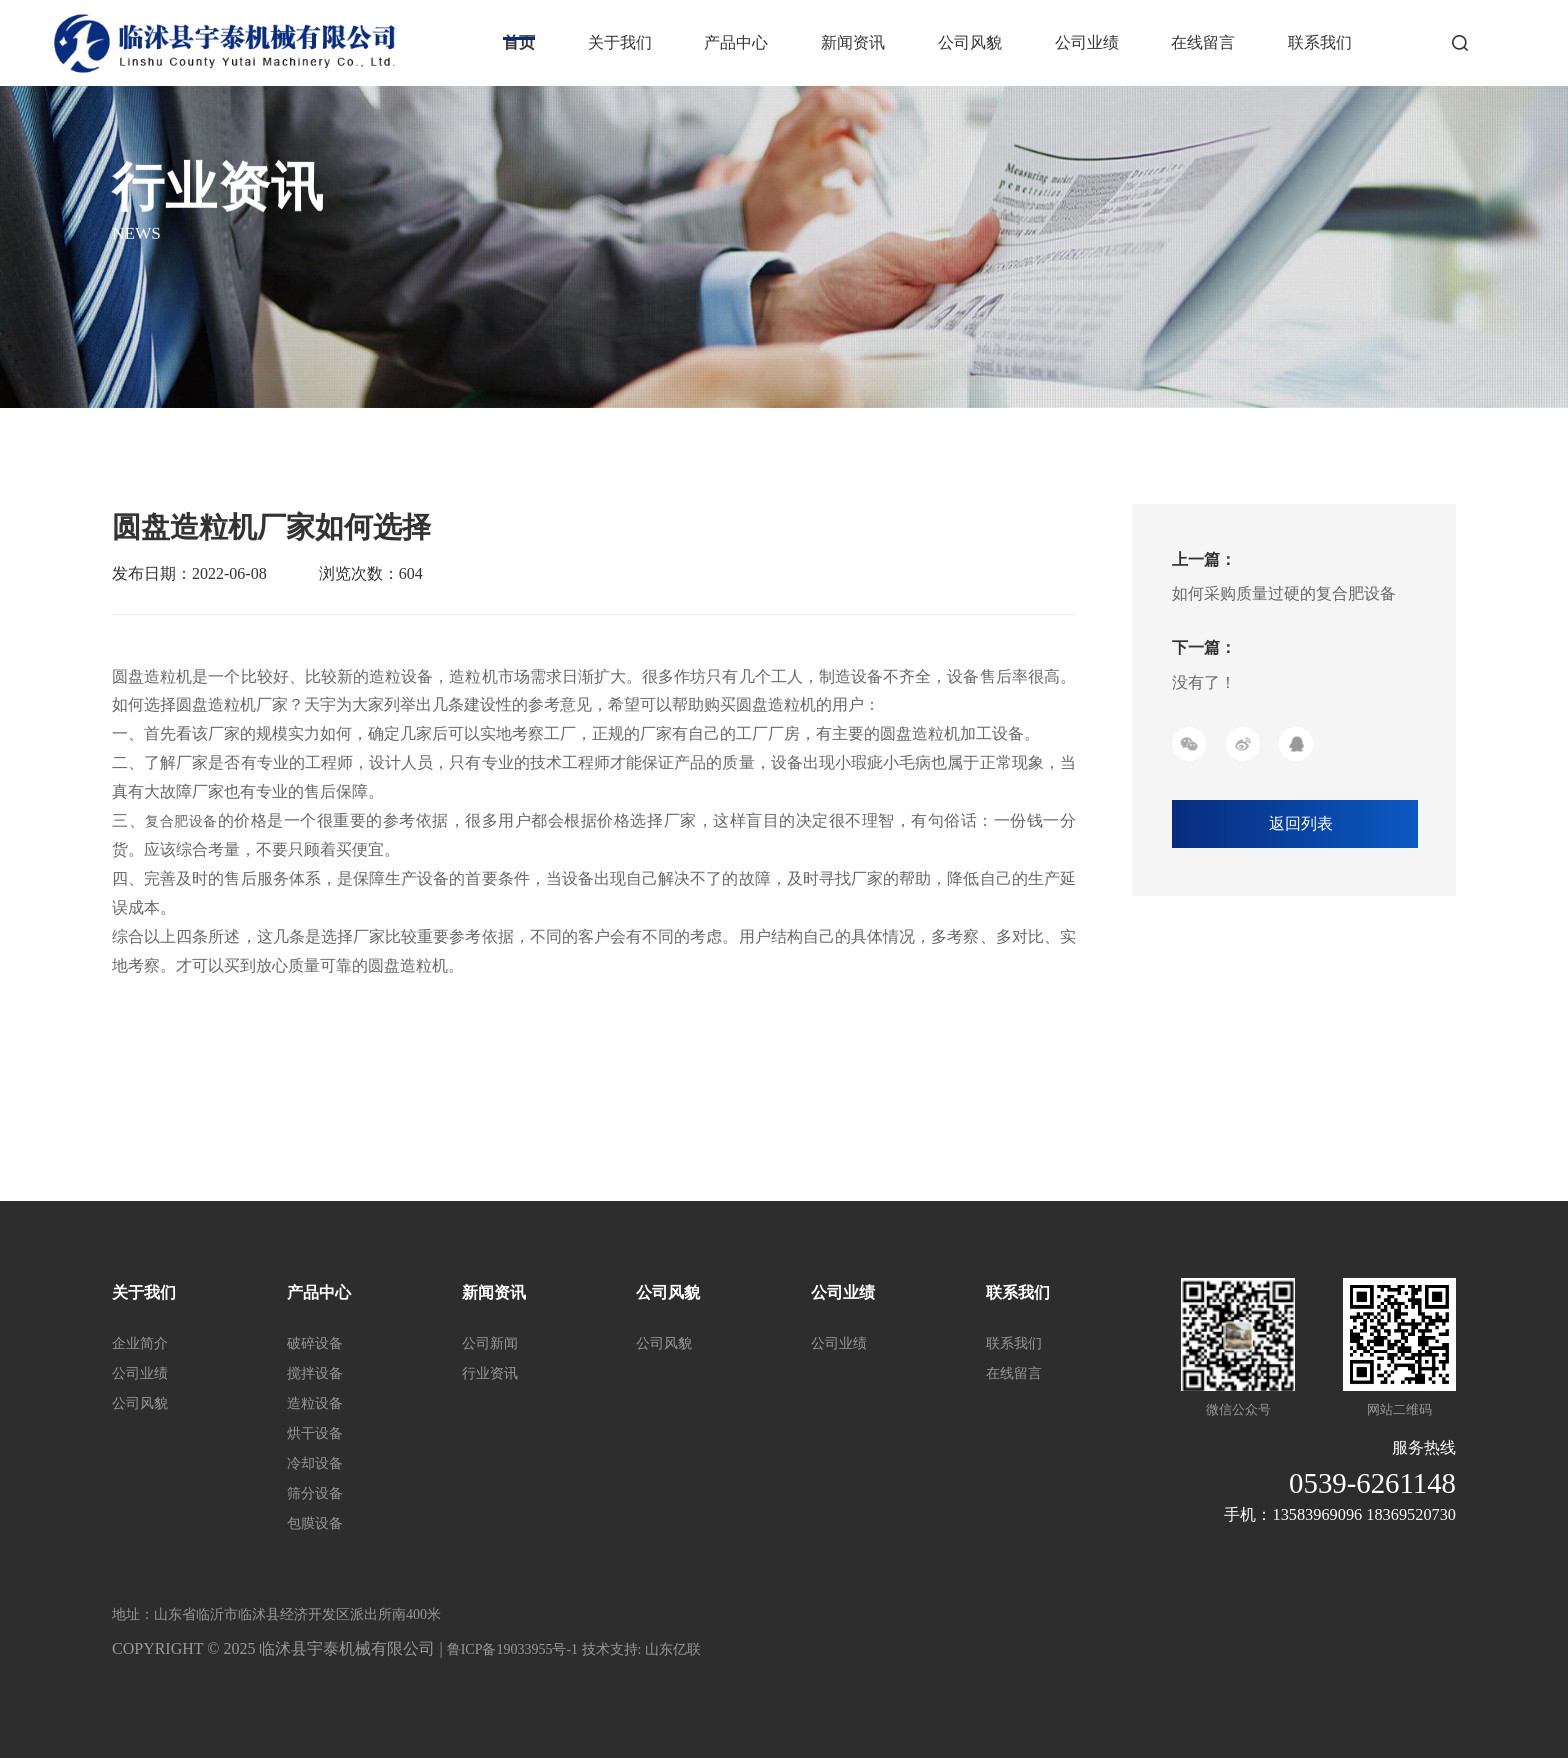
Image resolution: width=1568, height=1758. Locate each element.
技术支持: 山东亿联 (641, 1649)
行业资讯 (490, 1373)
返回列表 (1301, 823)
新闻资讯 (853, 42)
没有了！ (1204, 682)
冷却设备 (315, 1463)
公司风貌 (970, 42)
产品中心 (736, 42)
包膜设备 (315, 1523)
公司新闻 (490, 1343)
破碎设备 (315, 1343)
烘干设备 (315, 1433)
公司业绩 (1087, 42)
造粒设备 (315, 1403)
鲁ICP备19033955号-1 (514, 1649)
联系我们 (1320, 42)
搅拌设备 (315, 1373)
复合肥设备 (181, 821)
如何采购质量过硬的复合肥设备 (1284, 593)
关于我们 (620, 42)
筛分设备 (315, 1493)
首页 (519, 42)
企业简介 (140, 1343)
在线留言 (1203, 42)
